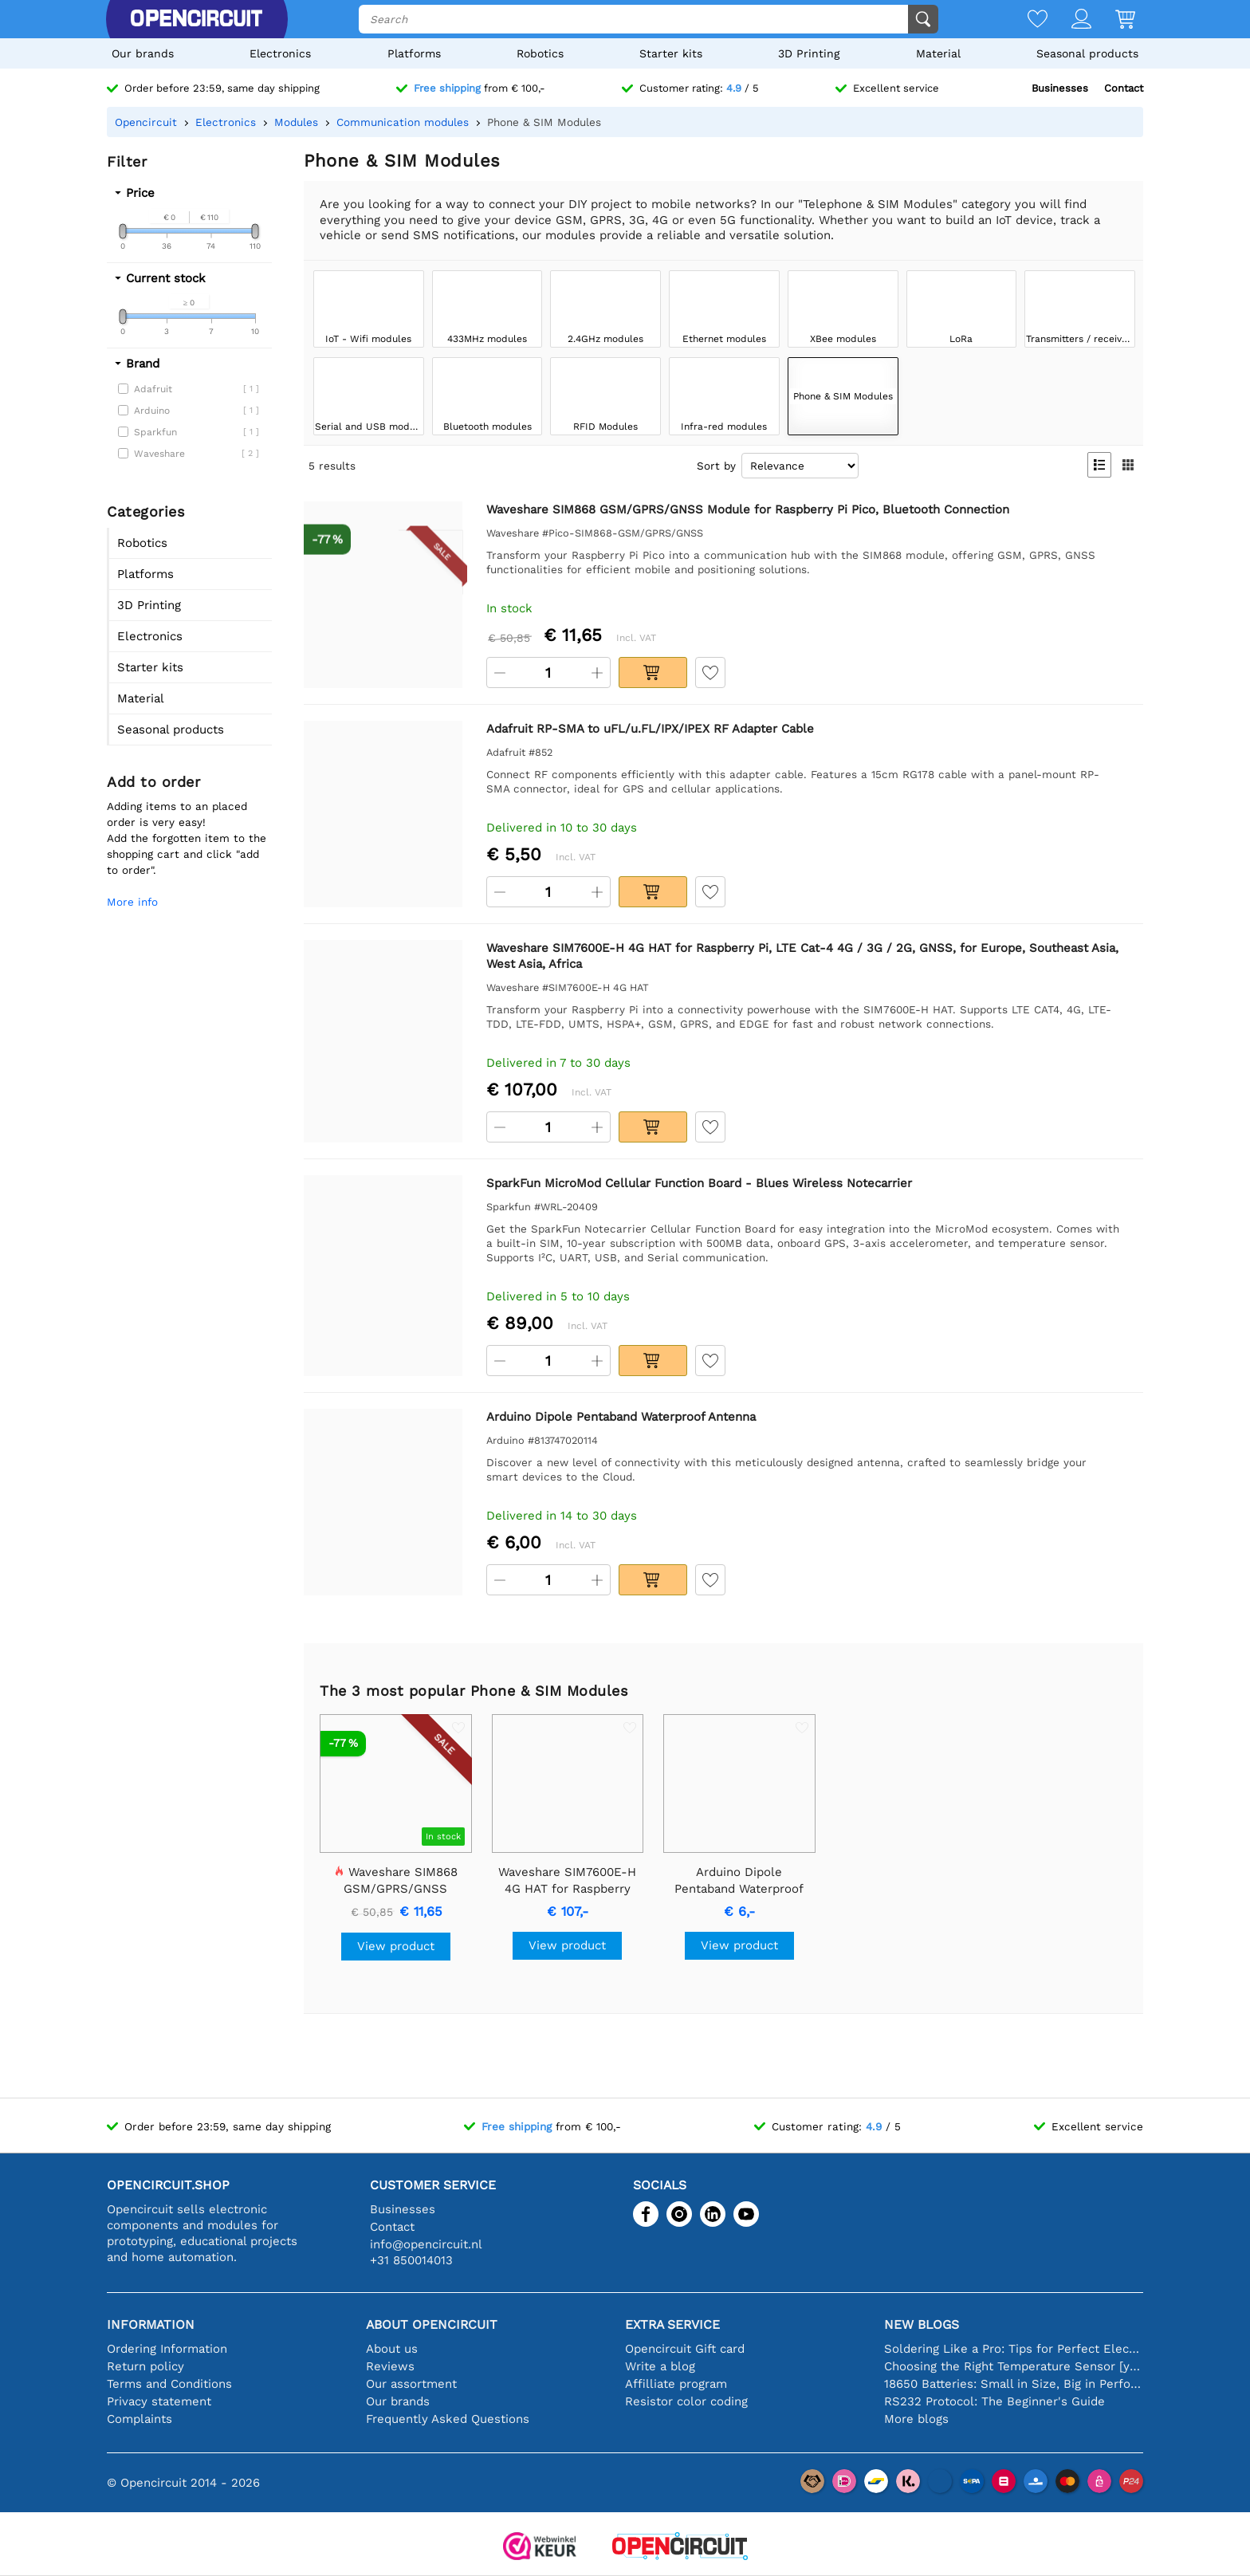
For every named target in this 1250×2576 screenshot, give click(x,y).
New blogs (921, 2324)
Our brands (143, 53)
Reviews (390, 2366)
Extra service (672, 2324)
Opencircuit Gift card (685, 2349)
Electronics (280, 53)
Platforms (414, 53)
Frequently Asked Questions (447, 2419)
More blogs (916, 2419)
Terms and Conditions (169, 2384)
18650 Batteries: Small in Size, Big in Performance (1013, 2384)
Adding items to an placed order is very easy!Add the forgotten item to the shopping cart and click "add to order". (186, 838)
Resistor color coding (686, 2401)
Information (151, 2324)
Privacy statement (159, 2401)
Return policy (145, 2366)
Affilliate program (676, 2384)
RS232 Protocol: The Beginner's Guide (994, 2401)
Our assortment (411, 2384)
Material (938, 53)
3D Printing (808, 53)
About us (392, 2349)
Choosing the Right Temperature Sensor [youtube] (1013, 2366)
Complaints (139, 2419)
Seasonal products (1087, 53)
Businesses (1060, 88)
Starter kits (670, 53)
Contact (1123, 88)
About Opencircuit (431, 2324)
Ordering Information (167, 2349)
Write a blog (660, 2366)
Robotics (540, 53)
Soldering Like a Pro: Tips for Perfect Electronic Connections (1013, 2349)
